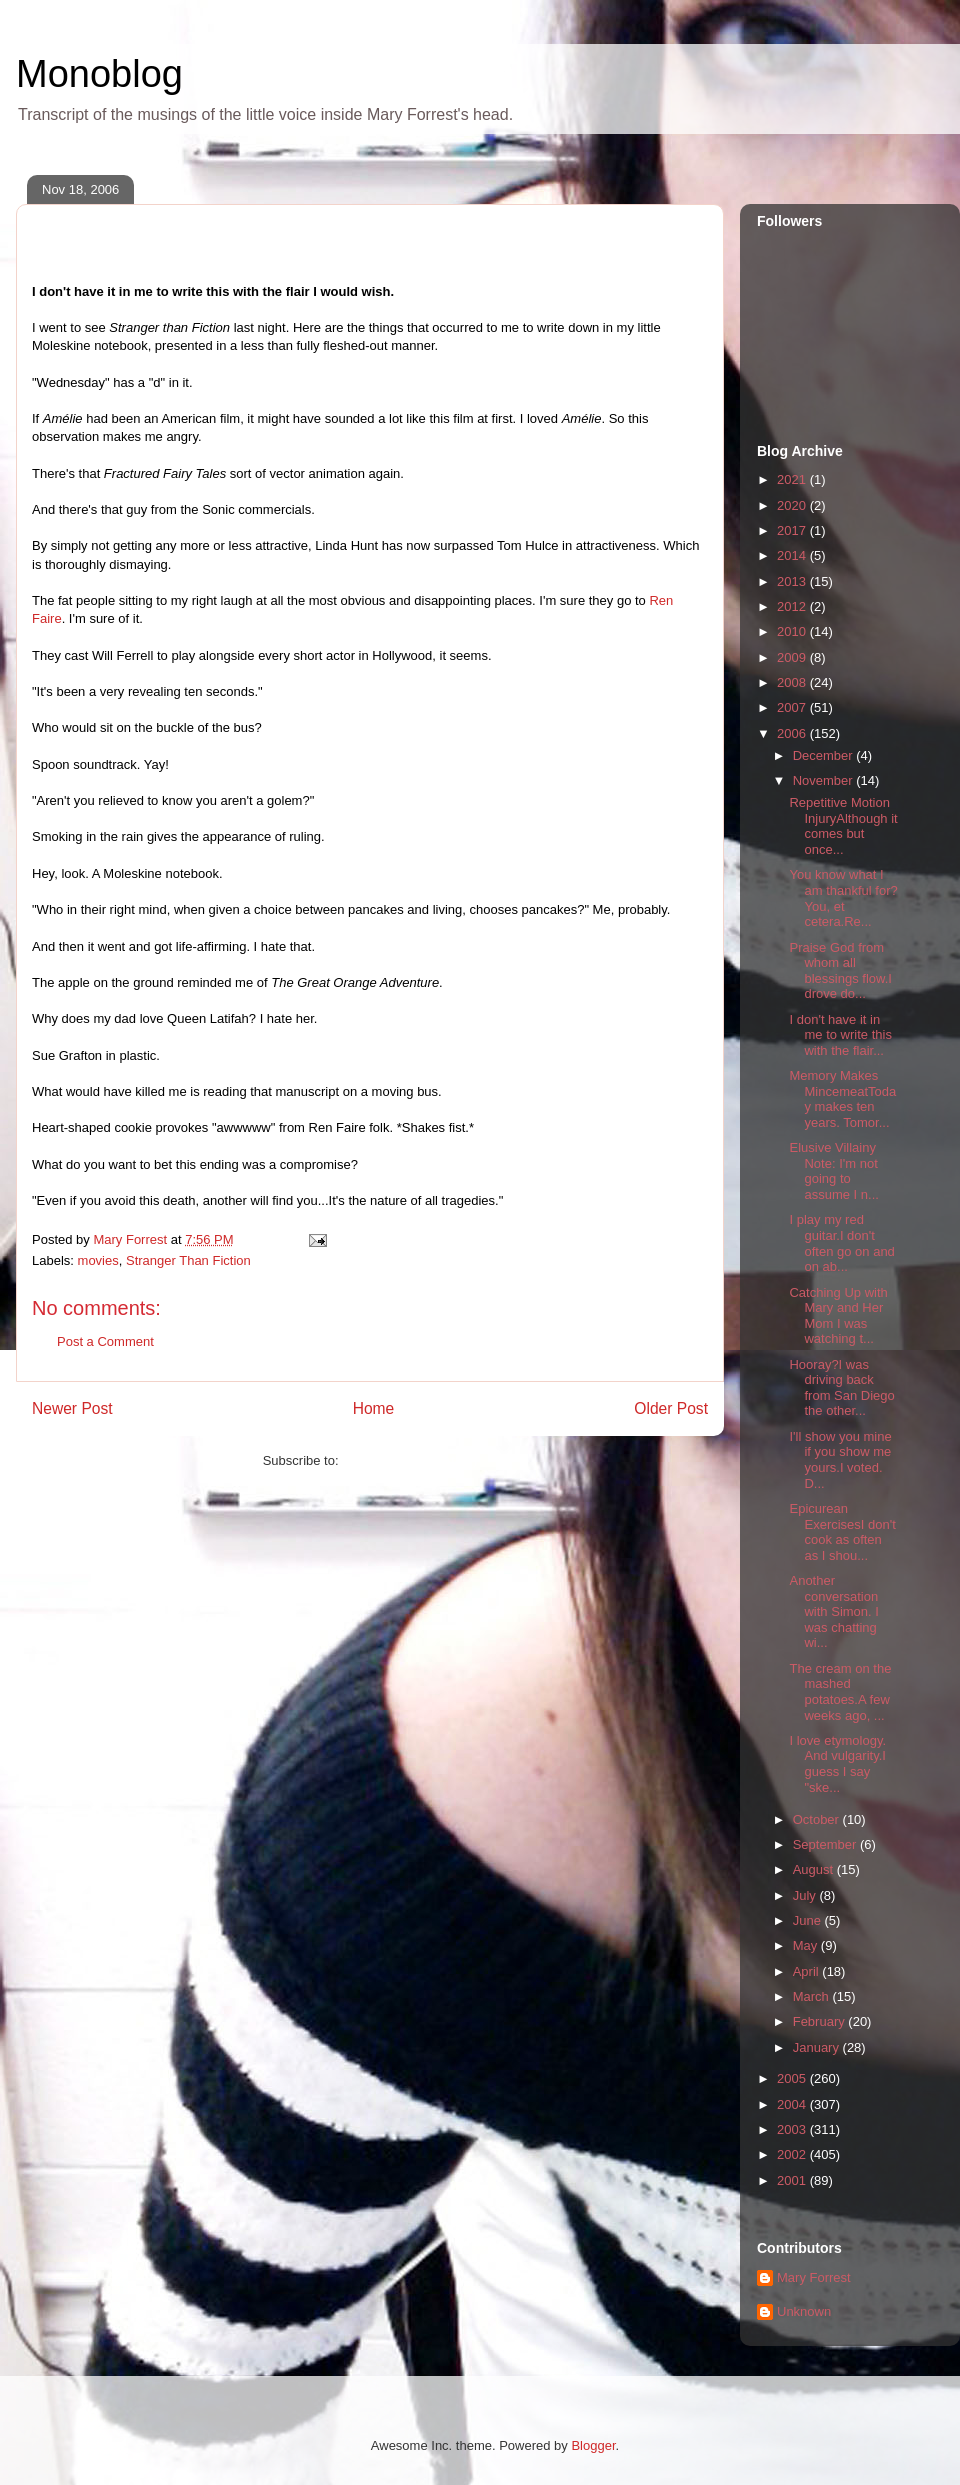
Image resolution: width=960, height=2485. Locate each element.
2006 (793, 733)
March (813, 1996)
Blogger (593, 2445)
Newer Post (72, 1408)
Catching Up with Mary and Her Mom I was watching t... (838, 1316)
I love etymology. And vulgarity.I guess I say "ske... (837, 1764)
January (818, 2047)
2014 (793, 555)
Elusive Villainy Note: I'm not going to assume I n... (833, 1171)
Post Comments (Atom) (409, 1460)
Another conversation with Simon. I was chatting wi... (833, 1611)
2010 (793, 631)
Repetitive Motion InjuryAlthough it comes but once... (843, 826)
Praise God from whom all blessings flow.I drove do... (840, 971)
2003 (793, 2129)
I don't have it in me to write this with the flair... (840, 1035)
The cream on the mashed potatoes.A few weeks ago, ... (840, 1692)
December (825, 755)
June (809, 1920)
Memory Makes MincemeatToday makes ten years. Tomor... (842, 1099)
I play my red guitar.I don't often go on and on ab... (841, 1243)
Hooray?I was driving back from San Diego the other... (841, 1388)
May (807, 1945)
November (825, 780)
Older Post (671, 1408)
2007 (793, 707)
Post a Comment (105, 1341)
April (808, 1971)
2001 (793, 2180)
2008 (793, 682)
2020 (793, 505)
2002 (793, 2154)
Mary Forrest (814, 2277)
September (826, 1844)
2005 (793, 2078)
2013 (793, 581)
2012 (793, 606)
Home (374, 1408)
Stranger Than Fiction (188, 1260)
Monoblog (99, 74)
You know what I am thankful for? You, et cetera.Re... (843, 898)
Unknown (804, 2311)
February (821, 2021)
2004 (793, 2104)
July (806, 1895)
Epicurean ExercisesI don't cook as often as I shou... (842, 1532)
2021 (793, 479)
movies (98, 1260)
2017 (793, 530)
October (818, 1819)
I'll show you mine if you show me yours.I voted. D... (840, 1460)
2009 (793, 657)
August (815, 1869)
